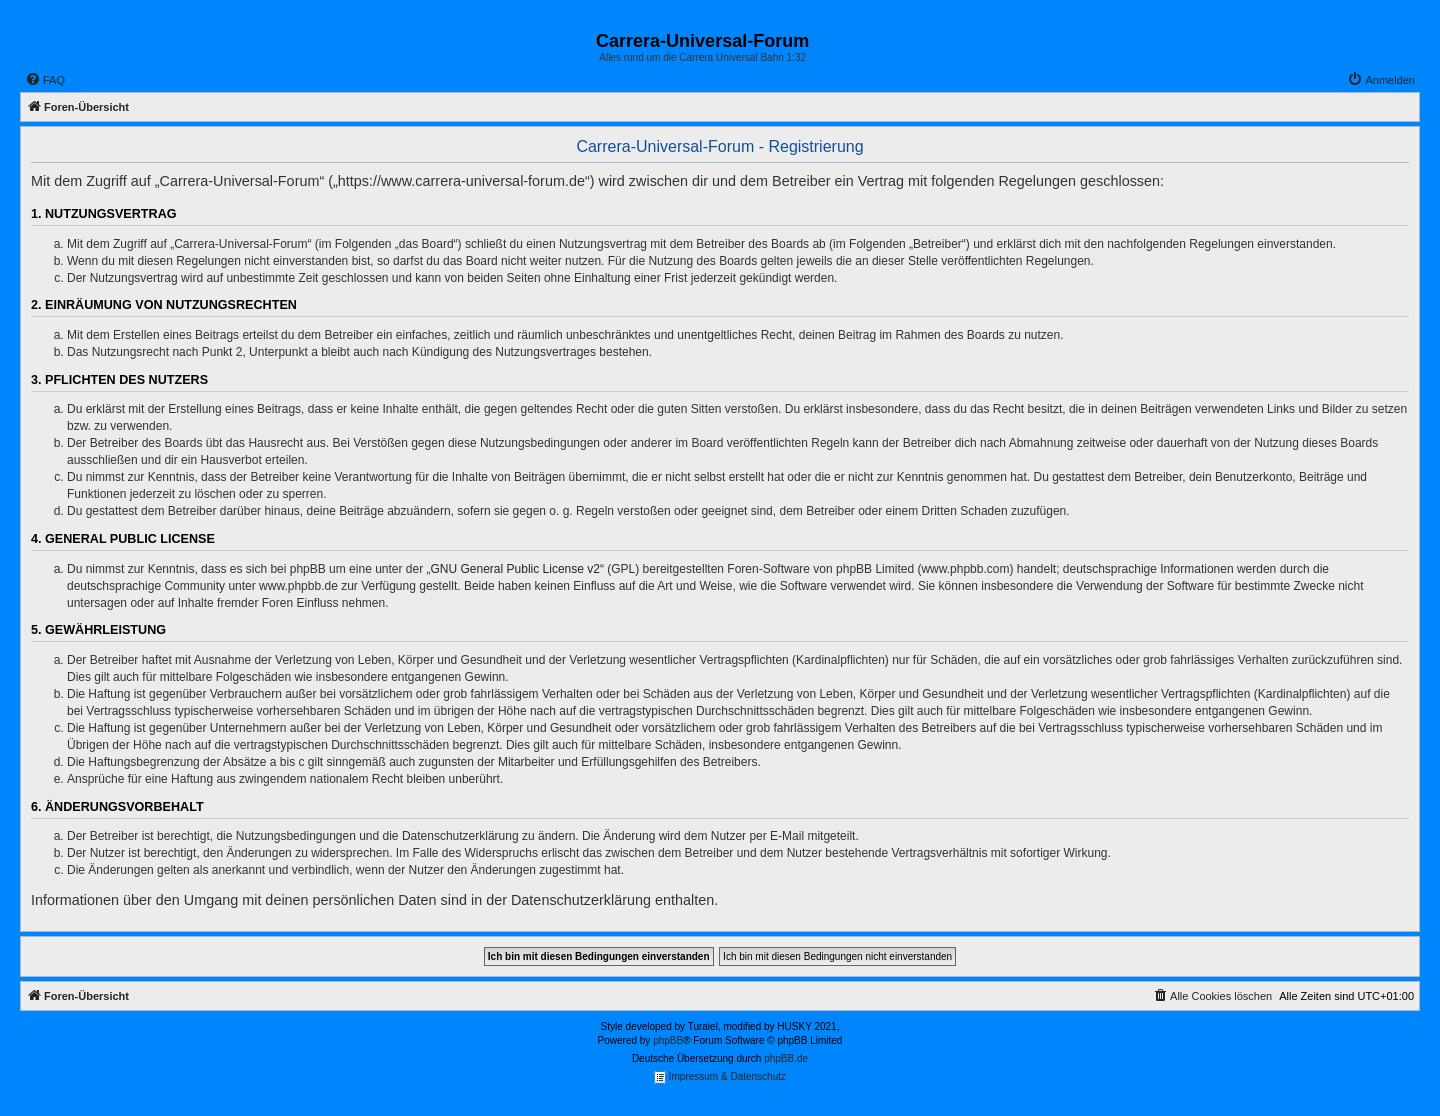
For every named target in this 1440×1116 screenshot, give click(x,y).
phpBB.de (786, 1058)
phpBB (668, 1040)
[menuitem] (45, 80)
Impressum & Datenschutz (720, 1077)
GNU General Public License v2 (515, 569)
